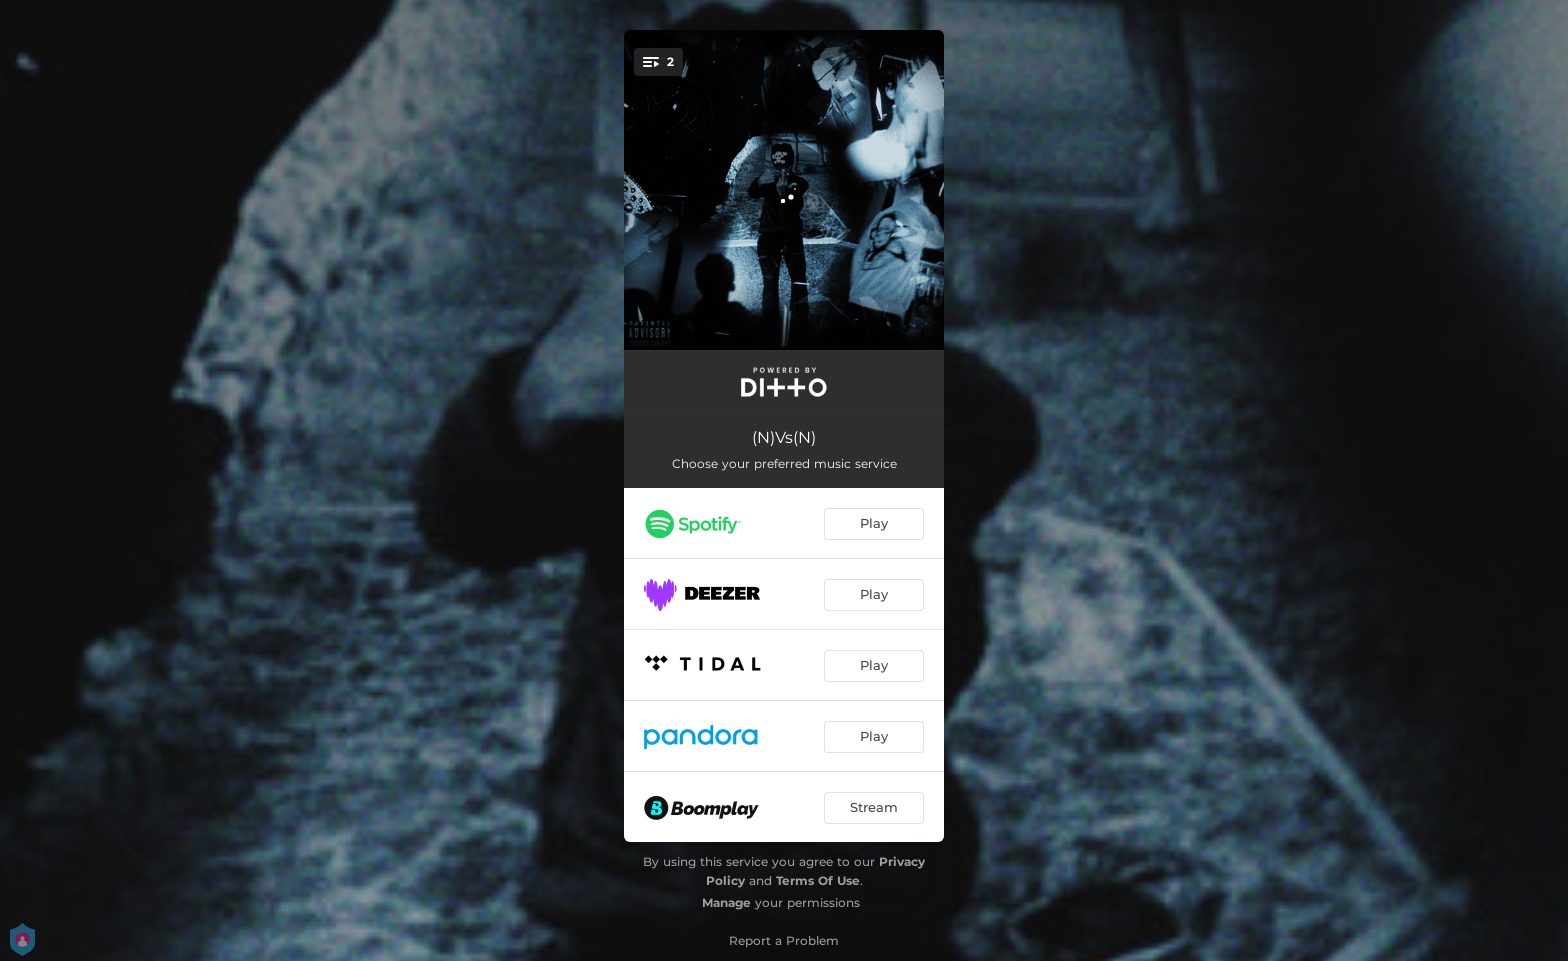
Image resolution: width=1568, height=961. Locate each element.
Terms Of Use (818, 880)
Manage (726, 902)
